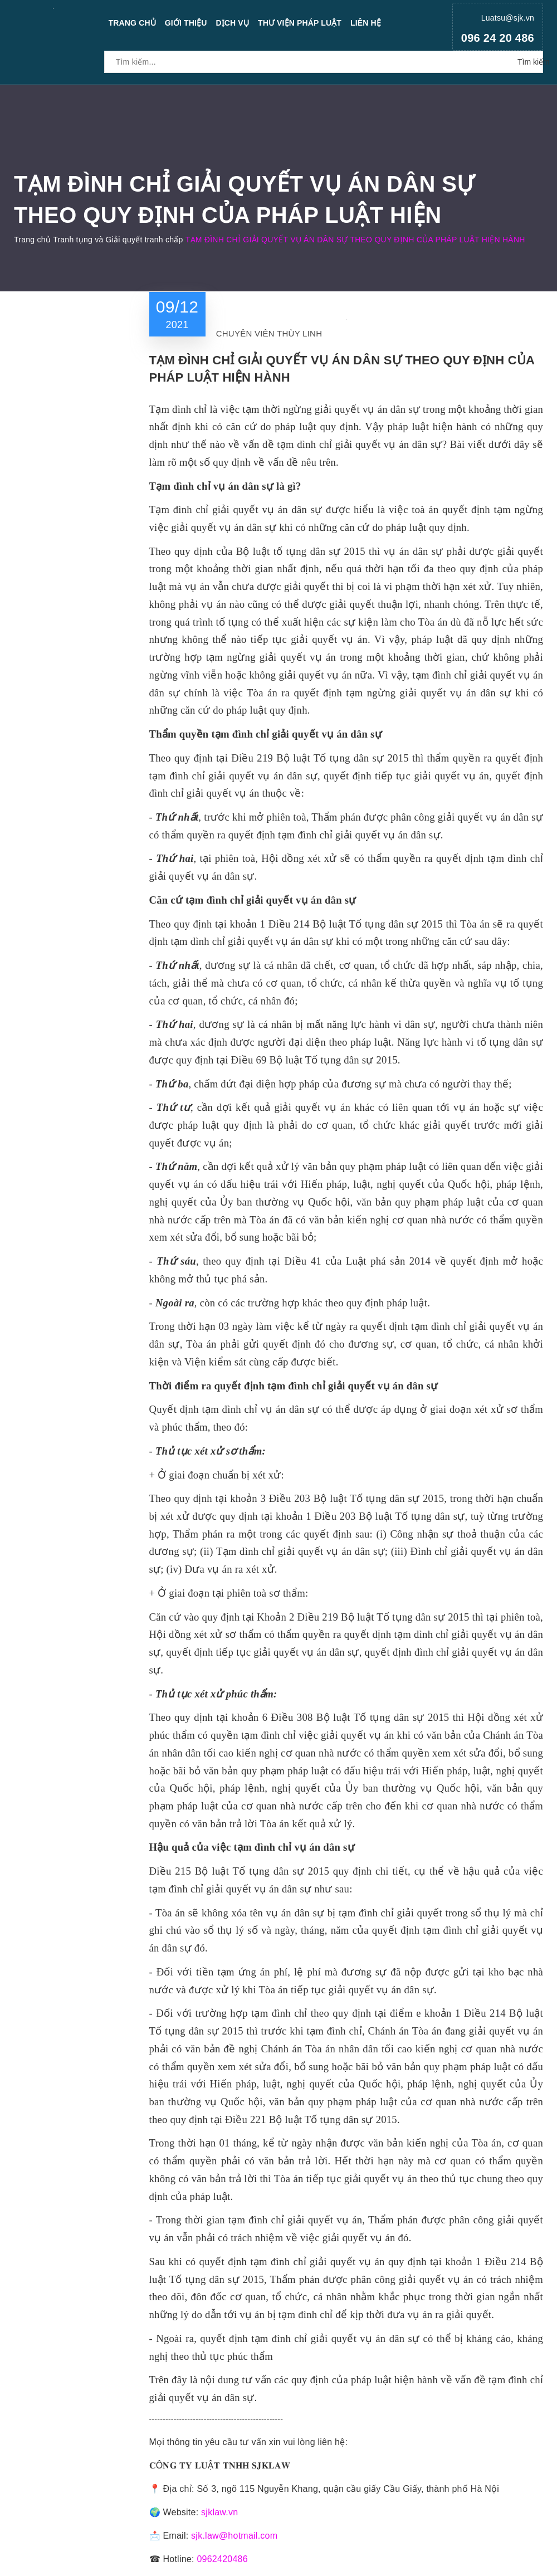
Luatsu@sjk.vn (507, 17)
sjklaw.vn (219, 2512)
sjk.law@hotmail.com (234, 2535)
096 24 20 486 (497, 38)
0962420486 (222, 2559)
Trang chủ (132, 22)
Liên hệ (365, 22)
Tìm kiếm (530, 61)
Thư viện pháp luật (299, 22)
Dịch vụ (232, 22)
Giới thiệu (186, 22)
